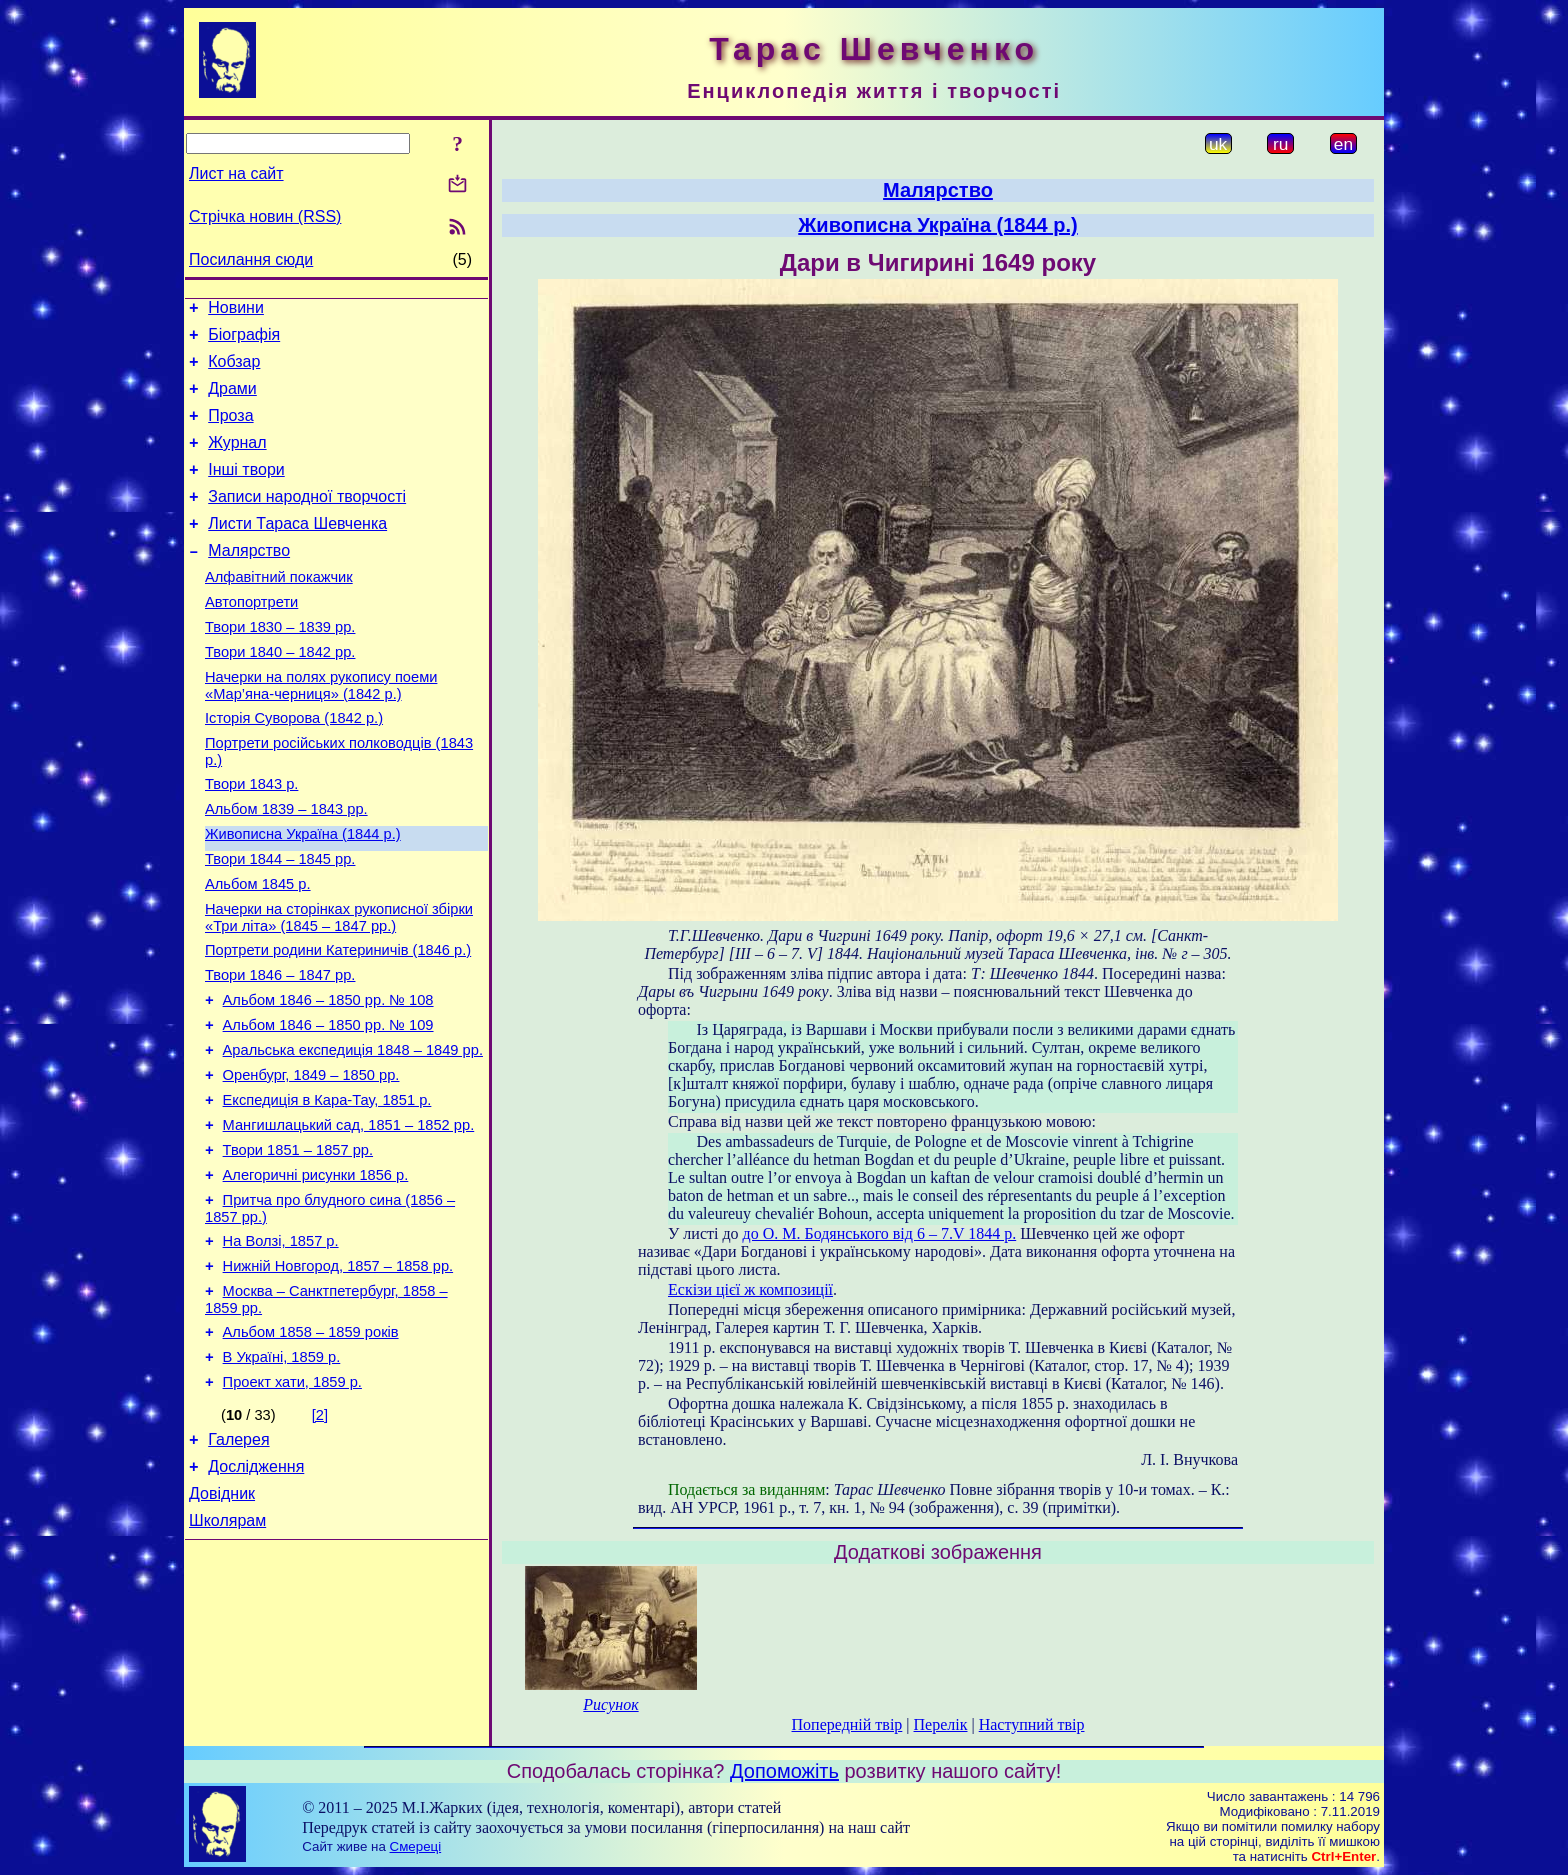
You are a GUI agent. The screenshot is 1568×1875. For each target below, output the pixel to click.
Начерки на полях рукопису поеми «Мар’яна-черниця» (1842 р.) (321, 730)
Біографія (244, 340)
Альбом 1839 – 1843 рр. (286, 866)
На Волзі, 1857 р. (281, 1346)
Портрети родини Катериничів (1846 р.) (338, 1022)
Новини (236, 310)
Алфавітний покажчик (279, 610)
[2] (320, 1535)
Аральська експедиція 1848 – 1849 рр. (353, 1134)
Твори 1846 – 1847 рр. (280, 1050)
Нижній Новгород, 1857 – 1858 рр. (338, 1374)
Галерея (238, 1562)
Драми (232, 400)
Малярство (249, 580)
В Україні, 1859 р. (282, 1474)
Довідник (222, 1622)
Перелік (941, 1724)
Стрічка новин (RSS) (265, 216)
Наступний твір (1032, 1724)
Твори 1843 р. (251, 838)
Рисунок (610, 1704)
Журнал (237, 460)
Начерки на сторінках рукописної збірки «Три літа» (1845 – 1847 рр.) (339, 986)
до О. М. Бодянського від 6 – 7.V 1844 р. (880, 1233)
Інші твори (246, 490)
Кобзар (234, 370)
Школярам (227, 1652)
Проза (230, 430)
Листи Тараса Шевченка (297, 550)
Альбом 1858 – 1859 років (311, 1446)
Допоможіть (784, 1771)
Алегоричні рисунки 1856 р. (316, 1274)
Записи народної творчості (307, 520)
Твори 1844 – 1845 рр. (280, 922)
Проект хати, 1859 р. (292, 1502)
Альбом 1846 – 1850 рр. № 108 (328, 1078)
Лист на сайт (236, 173)
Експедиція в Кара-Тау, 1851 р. (327, 1190)
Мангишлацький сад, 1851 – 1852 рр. (349, 1218)
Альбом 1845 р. (258, 950)
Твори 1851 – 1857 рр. (298, 1246)
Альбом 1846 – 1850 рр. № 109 (328, 1106)
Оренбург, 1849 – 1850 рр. (311, 1162)
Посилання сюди (251, 259)
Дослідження (256, 1592)
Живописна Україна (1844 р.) (303, 894)
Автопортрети (251, 638)
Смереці (416, 1846)
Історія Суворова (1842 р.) (294, 766)
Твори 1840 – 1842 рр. (280, 694)
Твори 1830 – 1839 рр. (280, 666)
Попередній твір (847, 1724)
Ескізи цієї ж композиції (750, 1289)
